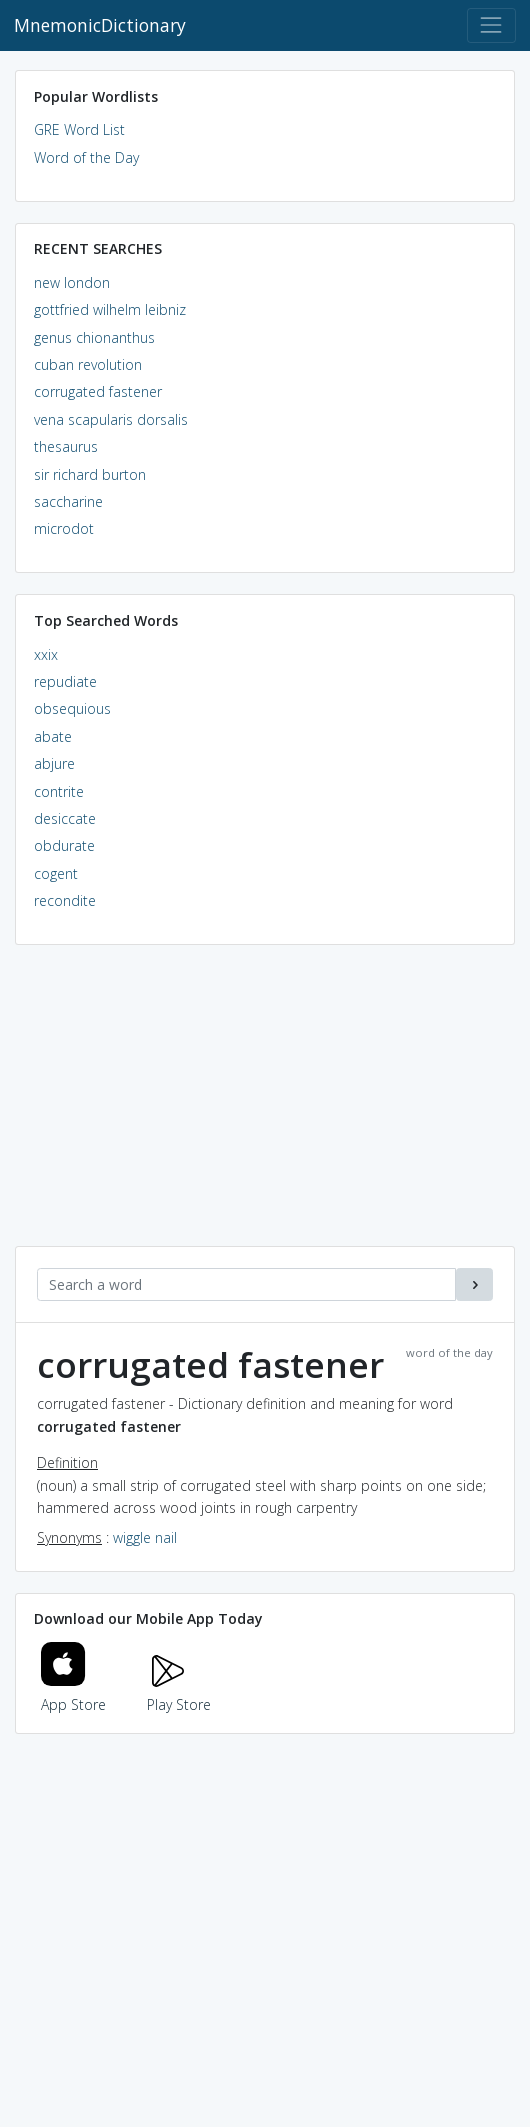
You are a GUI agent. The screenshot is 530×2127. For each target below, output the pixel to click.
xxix (46, 654)
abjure (54, 763)
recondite (65, 900)
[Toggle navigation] (491, 25)
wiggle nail (145, 1537)
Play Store (179, 1692)
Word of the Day (86, 157)
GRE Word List (79, 129)
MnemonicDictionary (100, 25)
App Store (74, 1692)
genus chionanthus (94, 337)
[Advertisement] (265, 1106)
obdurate (64, 845)
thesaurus (66, 446)
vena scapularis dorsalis (111, 419)
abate (53, 736)
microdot (64, 528)
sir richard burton (90, 474)
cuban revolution (88, 364)
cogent (56, 873)
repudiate (65, 681)
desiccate (65, 818)
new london (72, 282)
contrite (59, 791)
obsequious (72, 708)
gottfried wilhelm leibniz (110, 309)
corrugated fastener (98, 391)
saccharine (68, 501)
